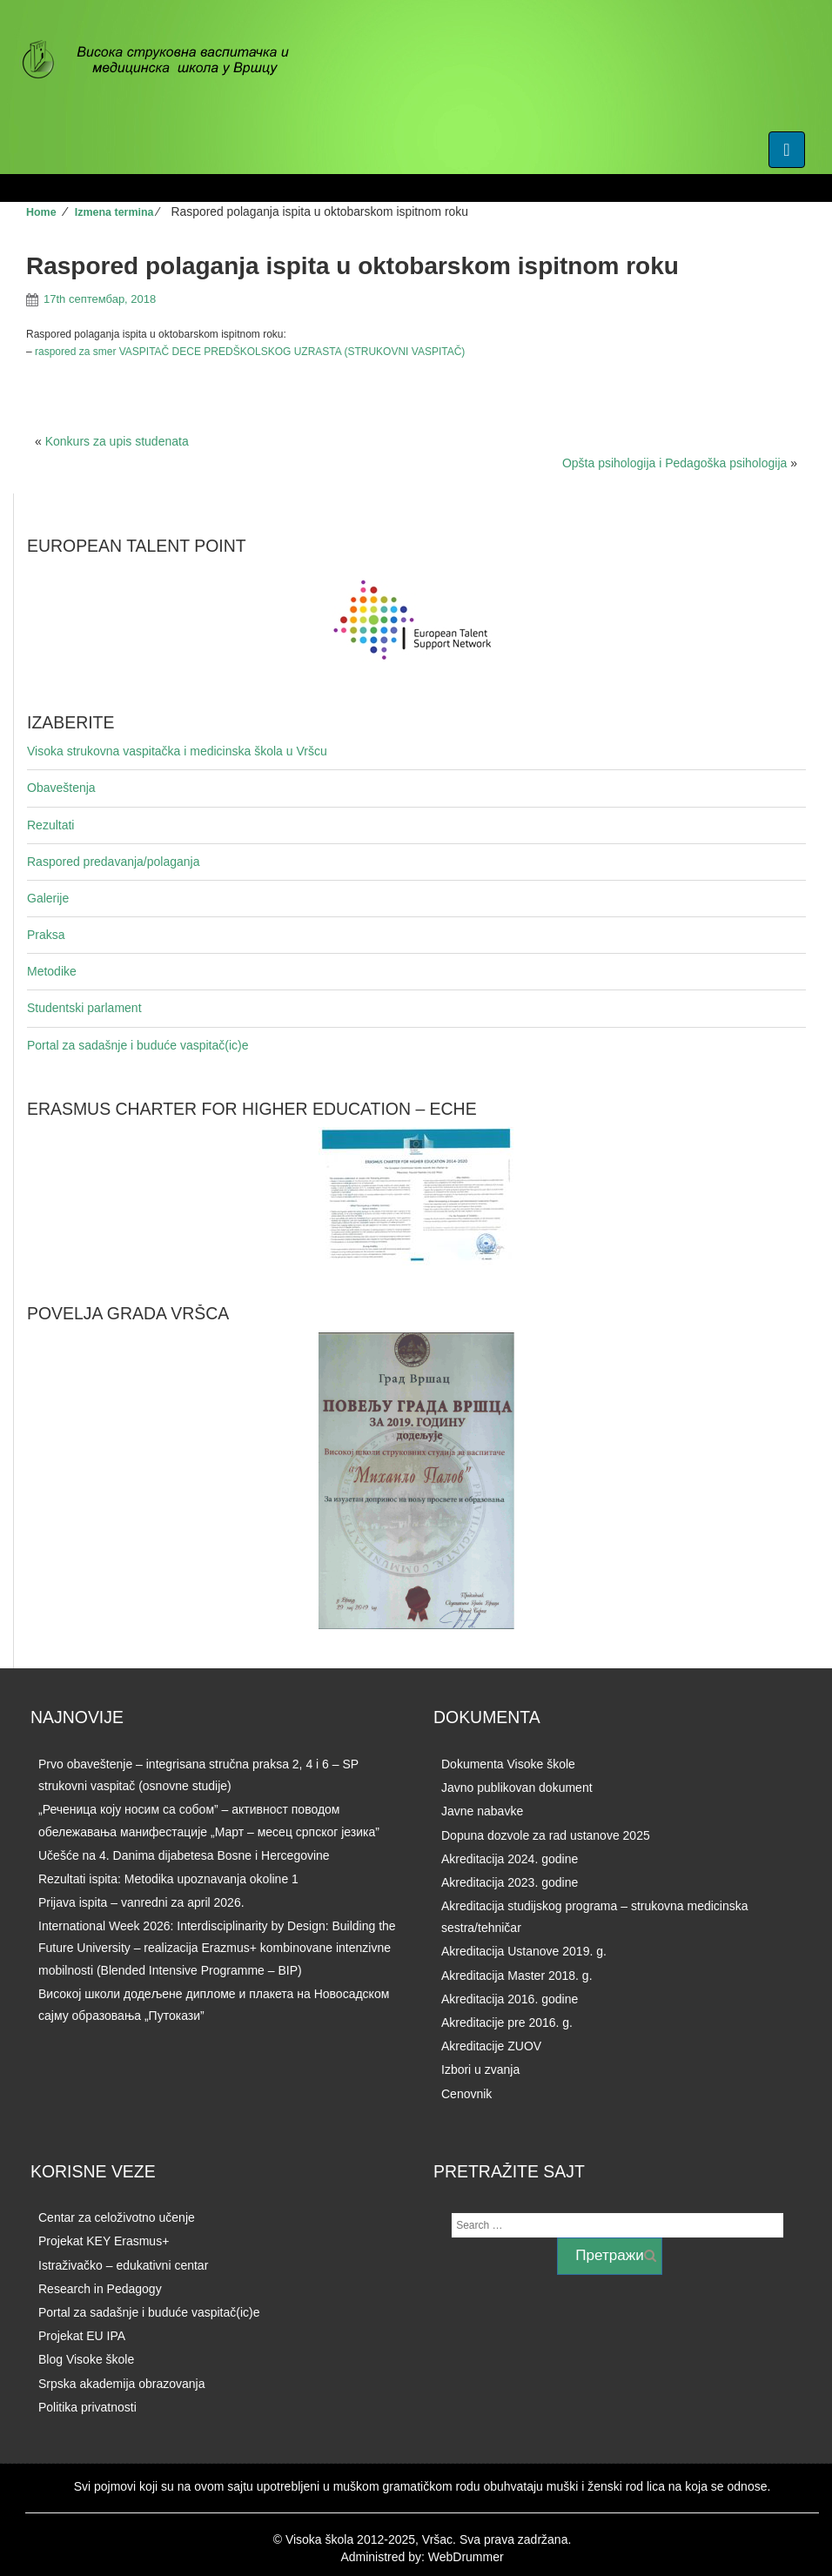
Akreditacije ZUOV (491, 2046)
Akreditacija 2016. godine (509, 1999)
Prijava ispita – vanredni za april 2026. (141, 1902)
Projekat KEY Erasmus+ (103, 2241)
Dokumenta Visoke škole (508, 1764)
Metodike (52, 971)
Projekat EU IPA (81, 2336)
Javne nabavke (482, 1811)
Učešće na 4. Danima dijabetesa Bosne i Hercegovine (184, 1855)
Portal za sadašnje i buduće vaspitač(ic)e (137, 1045)
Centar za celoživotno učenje (116, 2217)
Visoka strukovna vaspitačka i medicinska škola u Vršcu (177, 751)
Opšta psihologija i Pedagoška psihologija (674, 463)
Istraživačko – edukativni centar (123, 2265)
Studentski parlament (84, 1008)
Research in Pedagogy (100, 2289)
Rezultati (50, 825)
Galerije (48, 898)
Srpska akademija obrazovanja (121, 2384)
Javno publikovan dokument (517, 1787)
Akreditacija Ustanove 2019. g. (524, 1951)
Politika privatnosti (87, 2407)
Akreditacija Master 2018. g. (517, 1975)
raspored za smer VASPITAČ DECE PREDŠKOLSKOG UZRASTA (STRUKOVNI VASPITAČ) (250, 351)
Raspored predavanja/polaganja (113, 862)
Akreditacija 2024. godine (509, 1859)
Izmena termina (114, 212)
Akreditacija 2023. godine (509, 1882)
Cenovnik (466, 2094)
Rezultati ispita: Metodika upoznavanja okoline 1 (168, 1879)
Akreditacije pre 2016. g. (507, 2022)
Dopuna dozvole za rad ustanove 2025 (545, 1835)
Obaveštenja (61, 788)
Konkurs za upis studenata (117, 441)
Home (41, 212)
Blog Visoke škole (86, 2359)
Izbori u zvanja (480, 2069)
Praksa (46, 935)
